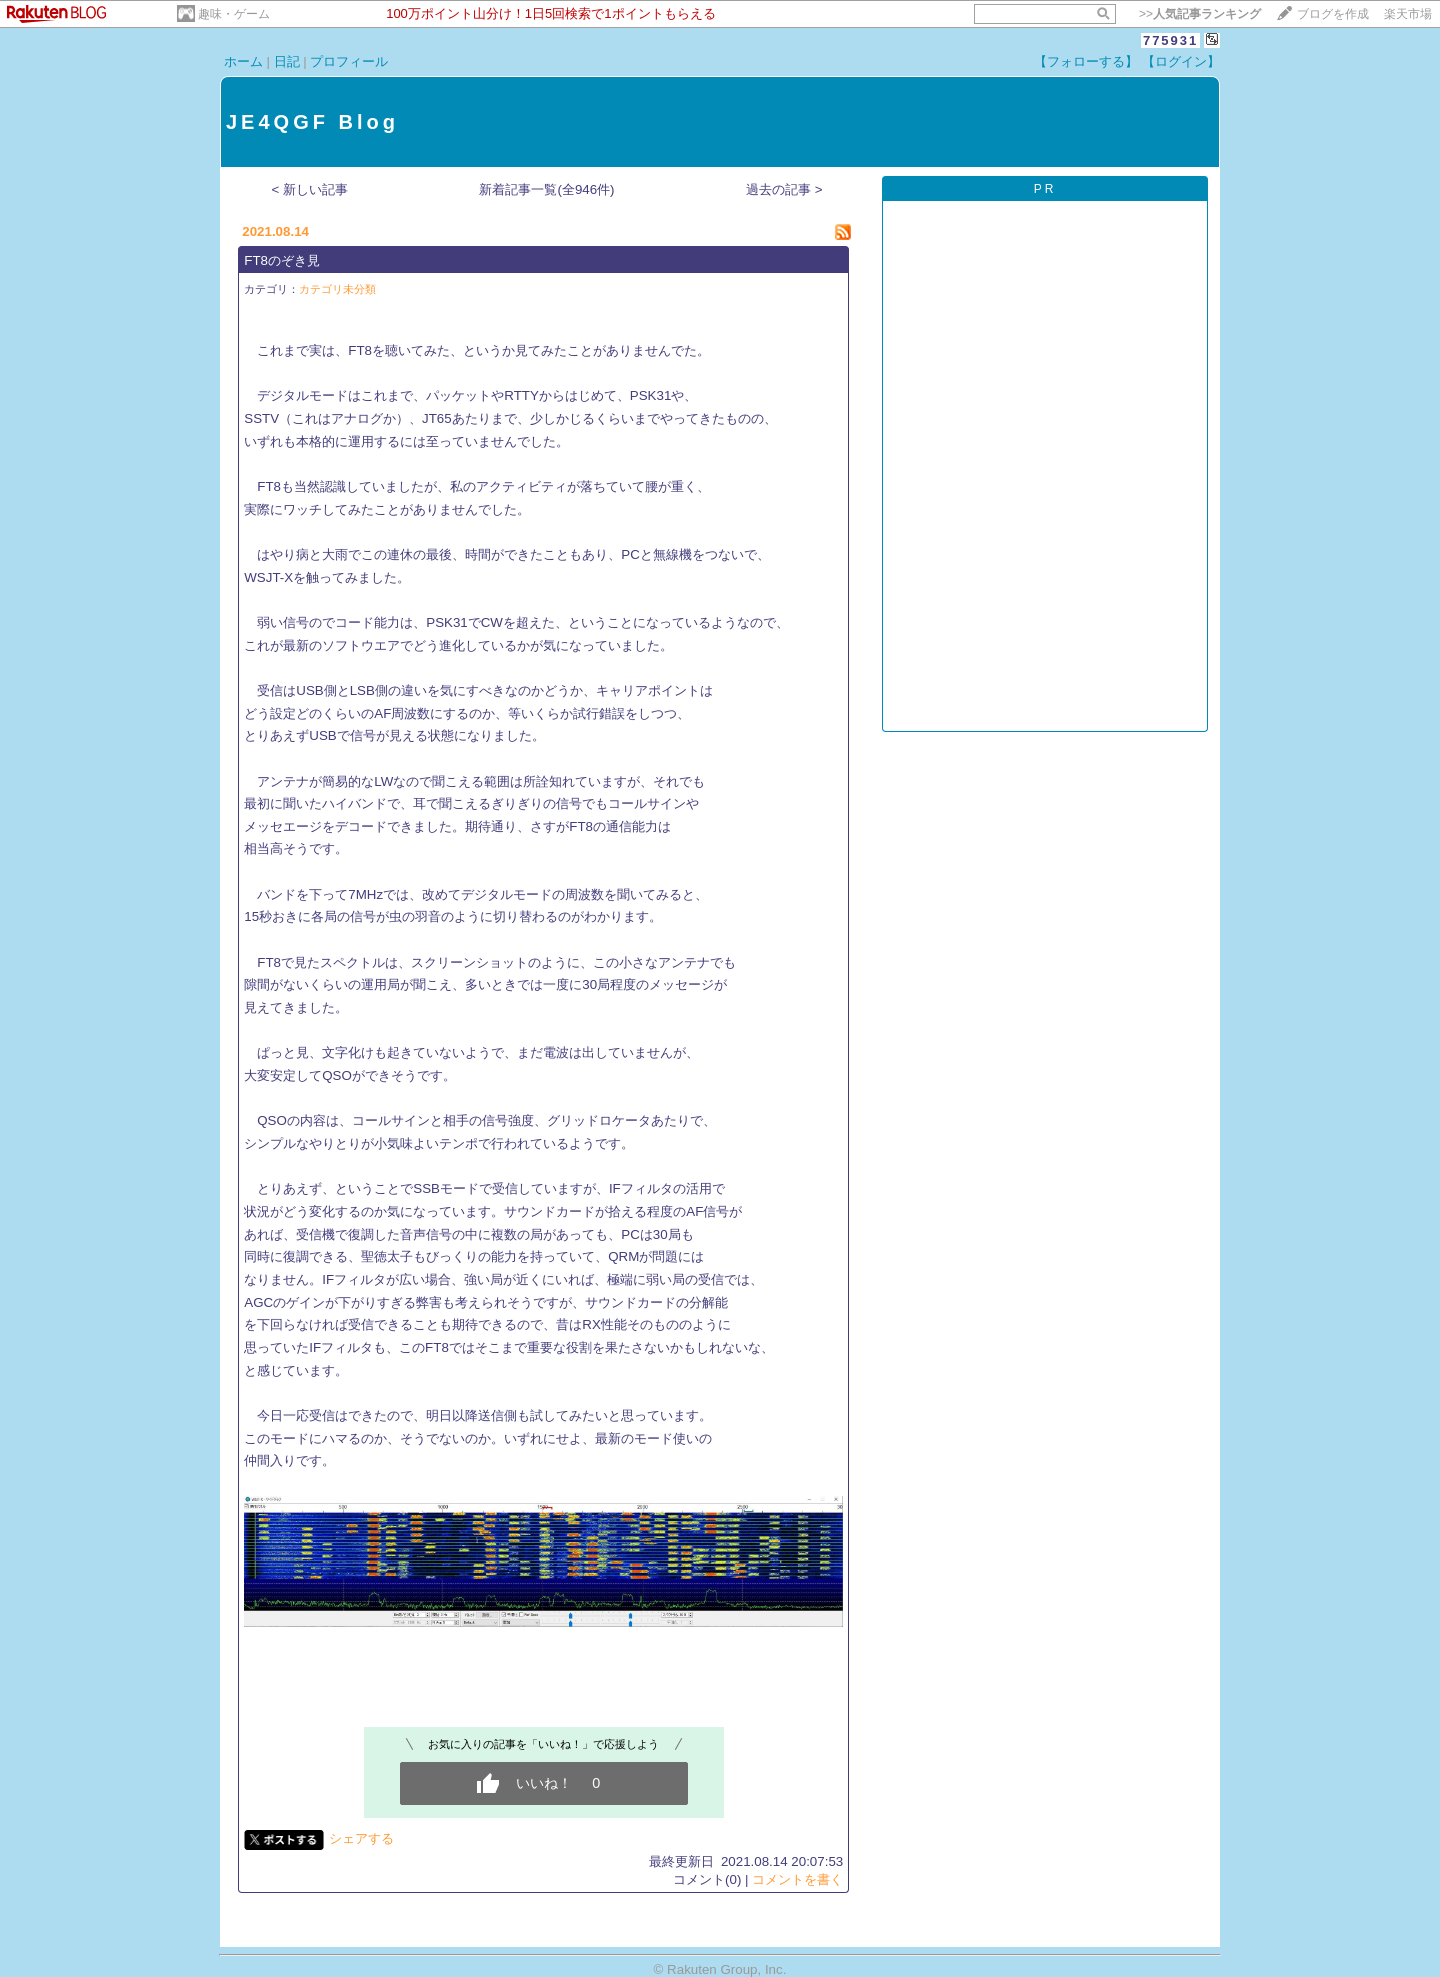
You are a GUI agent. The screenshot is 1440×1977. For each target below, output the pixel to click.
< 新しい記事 (310, 189)
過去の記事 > (784, 189)
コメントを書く (797, 1879)
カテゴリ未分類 (337, 289)
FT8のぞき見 (282, 260)
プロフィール (349, 61)
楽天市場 (1408, 14)
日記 (287, 61)
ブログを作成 (1333, 14)
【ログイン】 (1181, 61)
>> (1200, 14)
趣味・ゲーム (234, 14)
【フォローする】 (1086, 61)
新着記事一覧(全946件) (546, 189)
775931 (1170, 40)
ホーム (243, 61)
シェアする (361, 1838)
